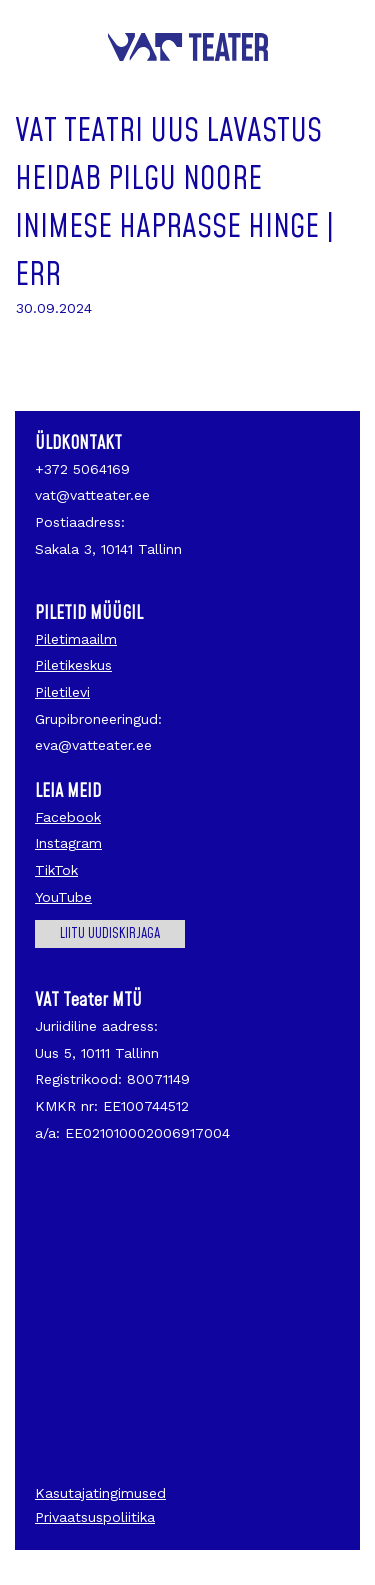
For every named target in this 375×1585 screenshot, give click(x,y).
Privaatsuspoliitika (95, 1517)
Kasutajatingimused (100, 1493)
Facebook (68, 817)
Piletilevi (62, 692)
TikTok (56, 870)
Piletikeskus (73, 665)
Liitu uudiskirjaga (110, 934)
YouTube (63, 897)
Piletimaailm (76, 639)
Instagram (68, 843)
